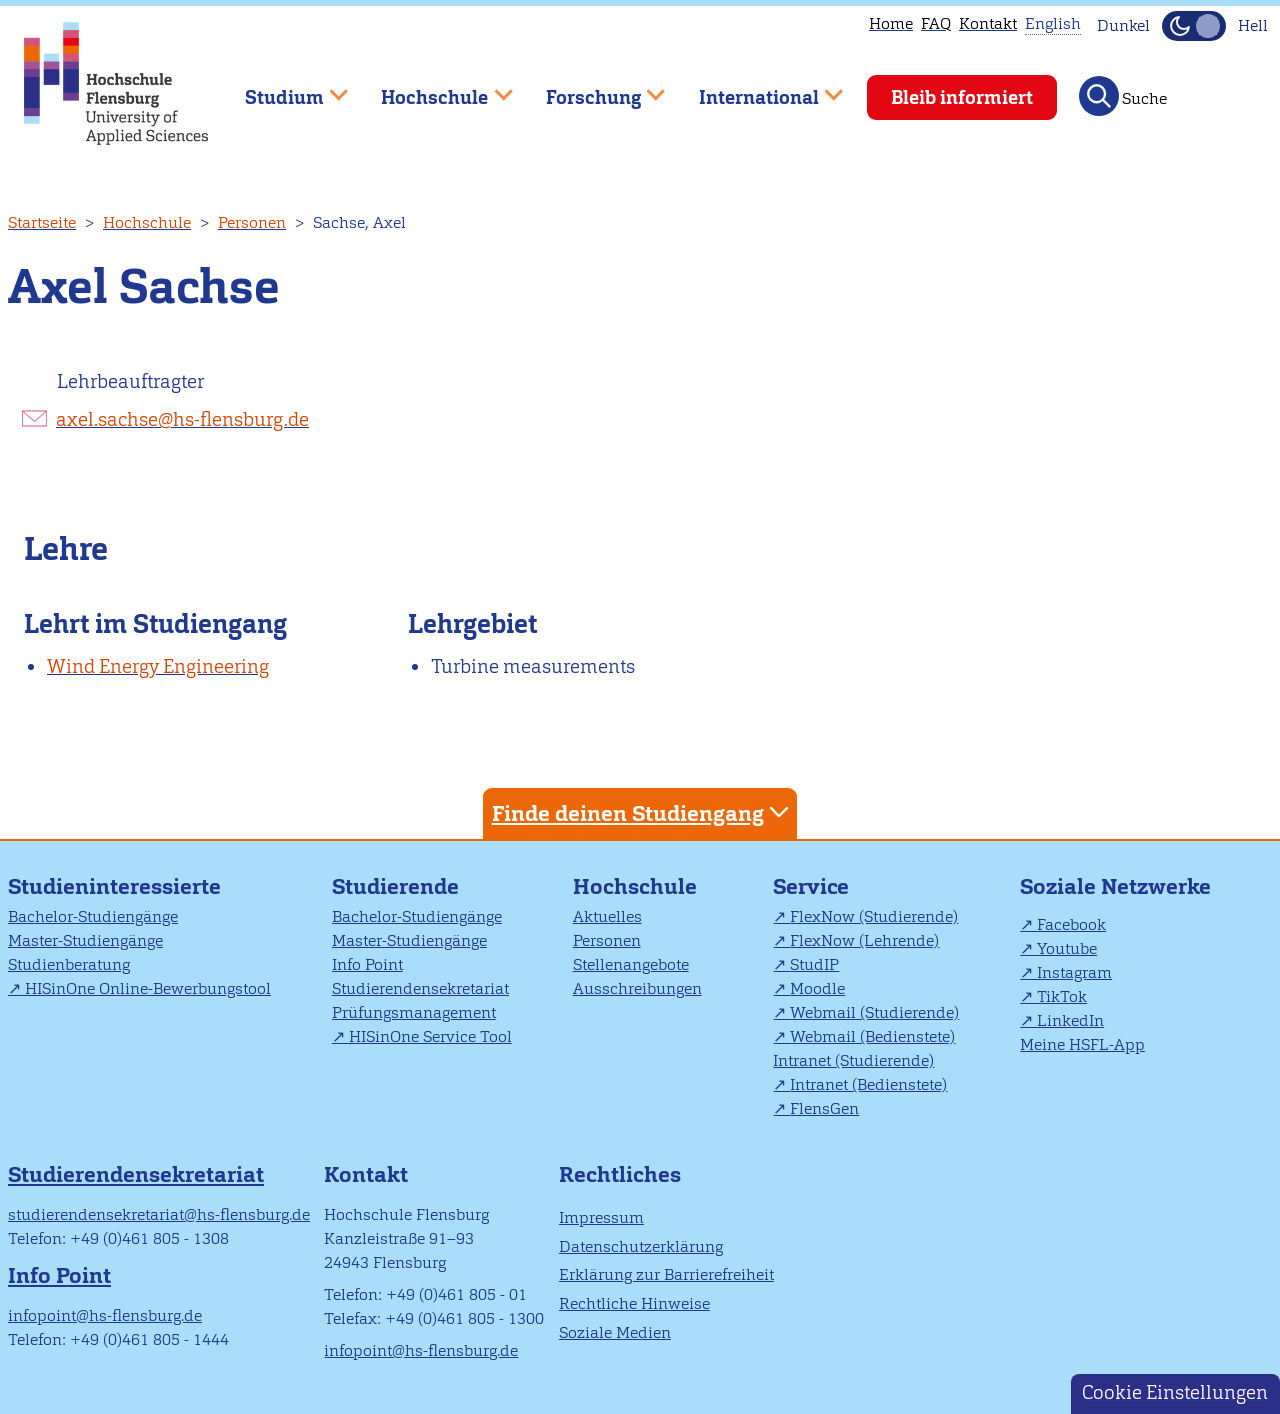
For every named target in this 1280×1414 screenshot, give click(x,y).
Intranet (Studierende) (853, 1060)
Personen (252, 222)
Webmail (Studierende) (874, 1012)
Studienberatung (69, 964)
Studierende (395, 886)
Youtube (1067, 948)
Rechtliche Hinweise (634, 1303)
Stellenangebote (631, 964)
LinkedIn (1070, 1020)
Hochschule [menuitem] (433, 88)
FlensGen (824, 1108)
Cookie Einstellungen (1175, 1392)
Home (891, 23)
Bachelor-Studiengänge (93, 916)
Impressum (601, 1217)
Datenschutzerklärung (641, 1246)
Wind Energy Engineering (158, 666)
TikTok (1062, 996)
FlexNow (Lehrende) (864, 940)
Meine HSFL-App (1082, 1044)
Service (811, 886)
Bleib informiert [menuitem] (962, 97)
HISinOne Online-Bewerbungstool (148, 988)
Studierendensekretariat (420, 988)
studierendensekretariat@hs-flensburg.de (159, 1214)
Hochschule (147, 222)
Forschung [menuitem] (591, 88)
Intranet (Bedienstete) (868, 1084)
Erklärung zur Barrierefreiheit (666, 1274)
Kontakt (988, 23)
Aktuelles (607, 916)
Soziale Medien (615, 1332)
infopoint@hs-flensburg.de (105, 1315)
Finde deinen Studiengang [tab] (643, 812)
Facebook (1071, 924)
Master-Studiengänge (85, 940)
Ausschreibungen (637, 988)
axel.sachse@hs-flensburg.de (182, 419)
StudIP (814, 964)
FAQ (936, 23)
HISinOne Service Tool (430, 1036)
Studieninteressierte (114, 886)
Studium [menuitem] (282, 88)
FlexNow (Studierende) (874, 916)
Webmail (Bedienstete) (872, 1036)
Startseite (42, 222)
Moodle (817, 988)
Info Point (367, 964)
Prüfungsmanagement (414, 1012)
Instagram (1074, 972)
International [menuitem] (756, 88)
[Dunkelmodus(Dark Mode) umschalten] (1194, 26)
